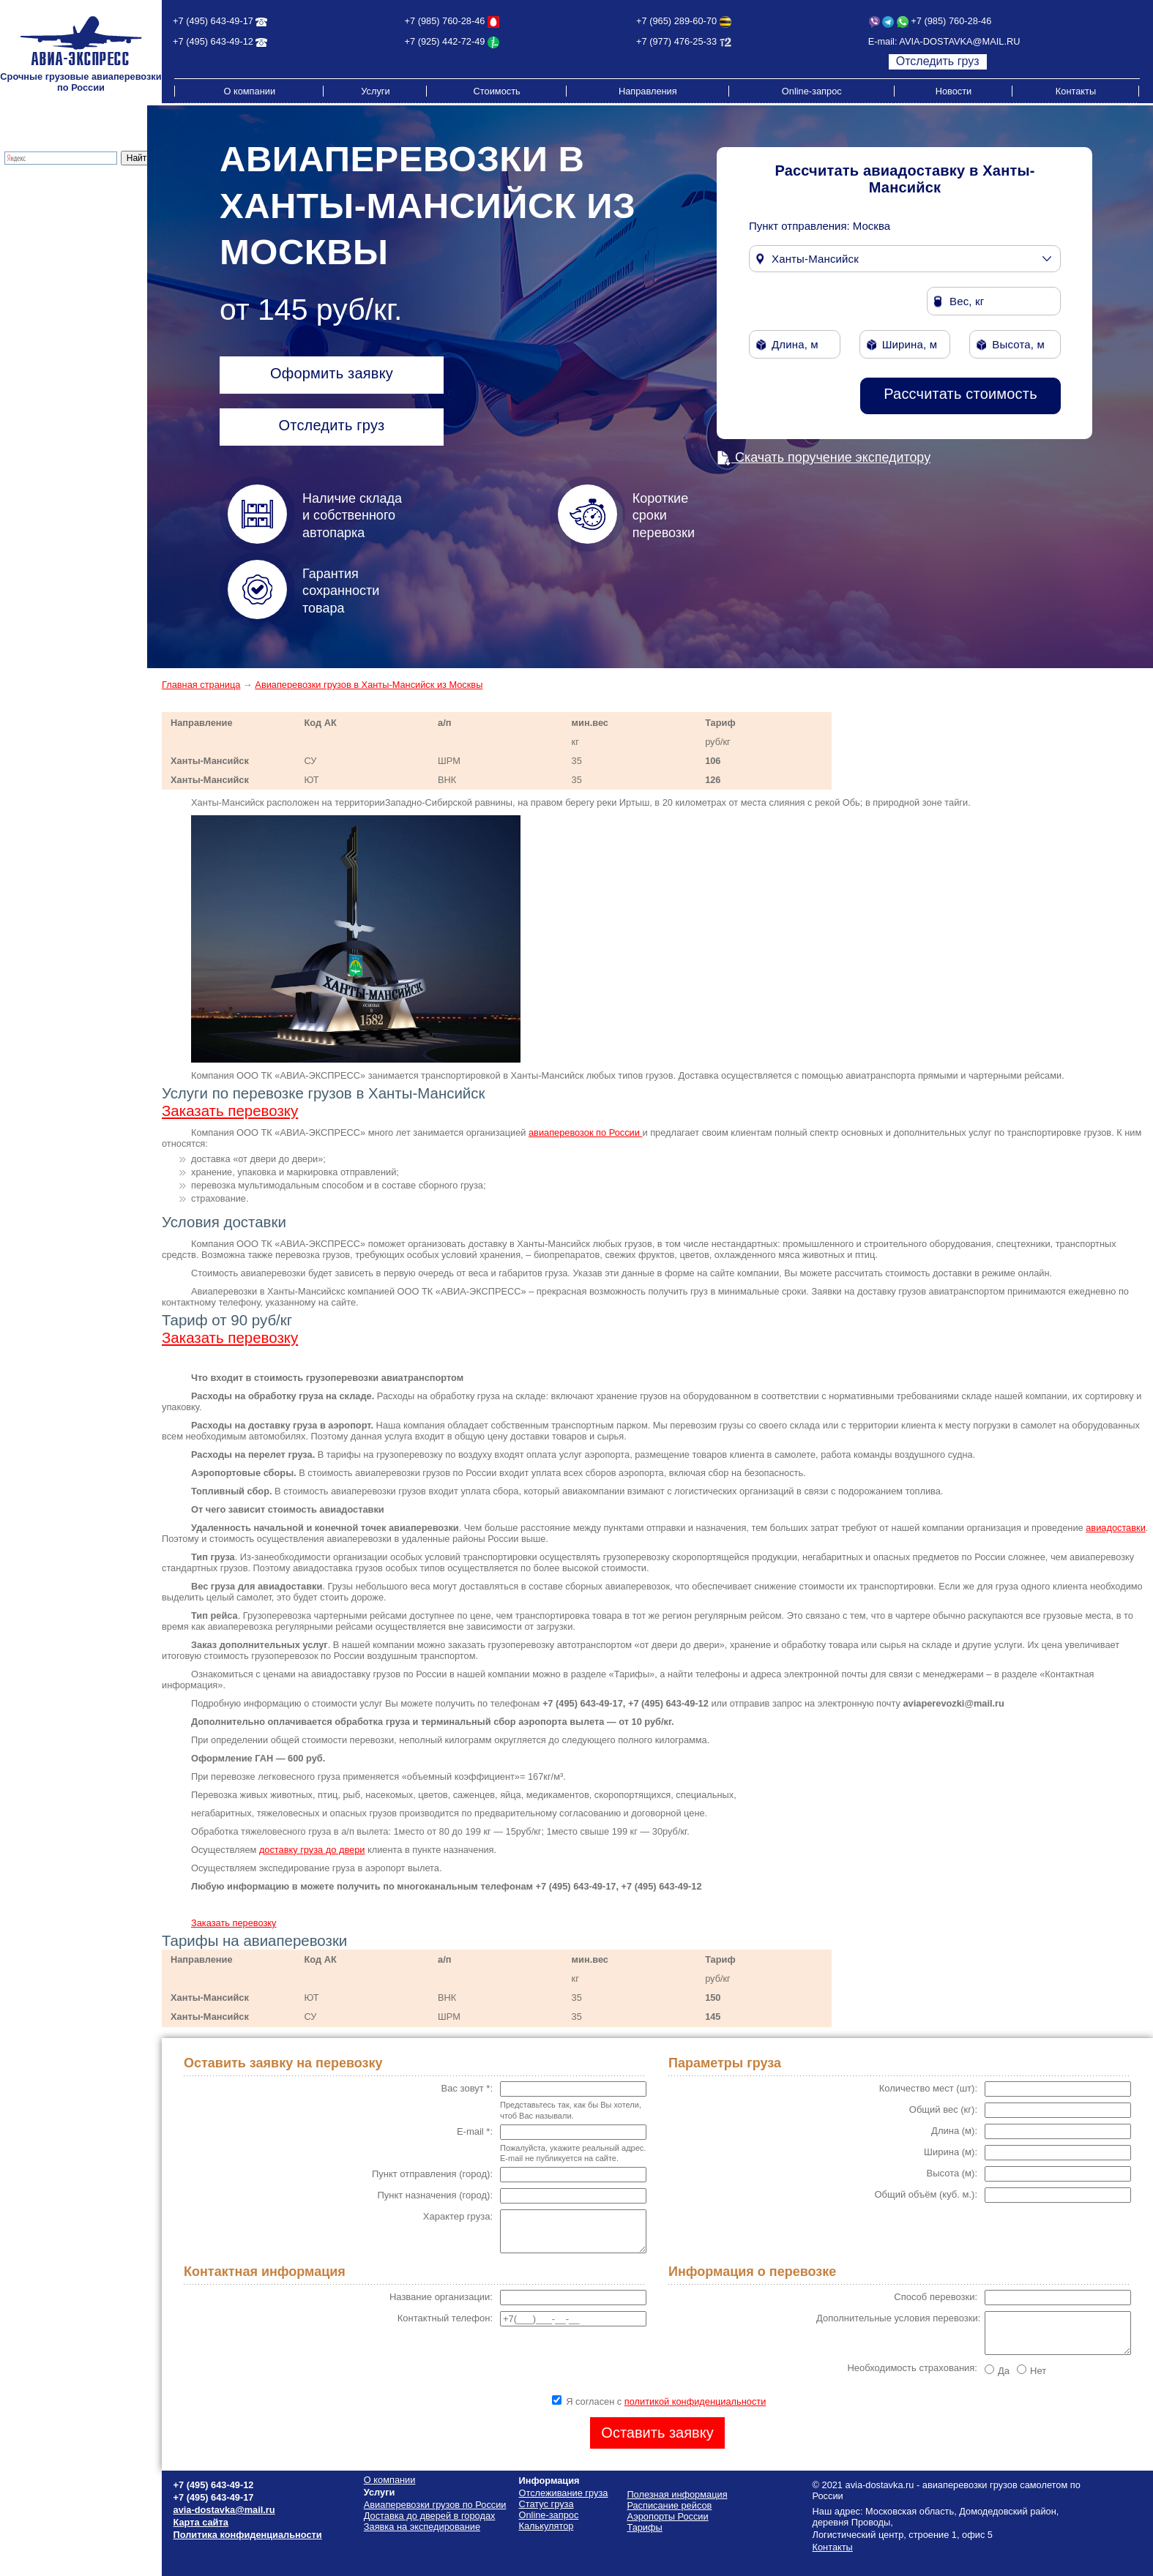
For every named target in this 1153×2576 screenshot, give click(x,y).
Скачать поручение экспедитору (823, 457)
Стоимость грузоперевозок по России (70, 273)
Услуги (375, 91)
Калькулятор (33, 245)
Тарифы (23, 256)
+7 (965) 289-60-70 (676, 20)
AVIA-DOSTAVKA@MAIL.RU (959, 41)
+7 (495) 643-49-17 (213, 20)
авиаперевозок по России (585, 1132)
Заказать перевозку (230, 1110)
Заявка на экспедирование (422, 2526)
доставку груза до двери (312, 1849)
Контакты (1076, 91)
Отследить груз (938, 61)
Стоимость (497, 91)
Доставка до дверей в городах (72, 201)
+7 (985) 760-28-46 (445, 20)
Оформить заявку (331, 373)
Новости (954, 91)
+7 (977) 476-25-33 (676, 41)
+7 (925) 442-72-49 (445, 41)
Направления (648, 91)
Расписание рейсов (48, 289)
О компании (249, 91)
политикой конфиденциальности (695, 2401)
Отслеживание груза (50, 234)
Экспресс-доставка (47, 212)
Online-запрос (812, 91)
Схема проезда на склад (59, 300)
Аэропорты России (46, 322)
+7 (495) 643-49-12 (213, 41)
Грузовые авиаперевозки (60, 190)
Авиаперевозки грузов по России (435, 2504)
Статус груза (545, 2503)
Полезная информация (56, 311)
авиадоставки (1116, 1527)
